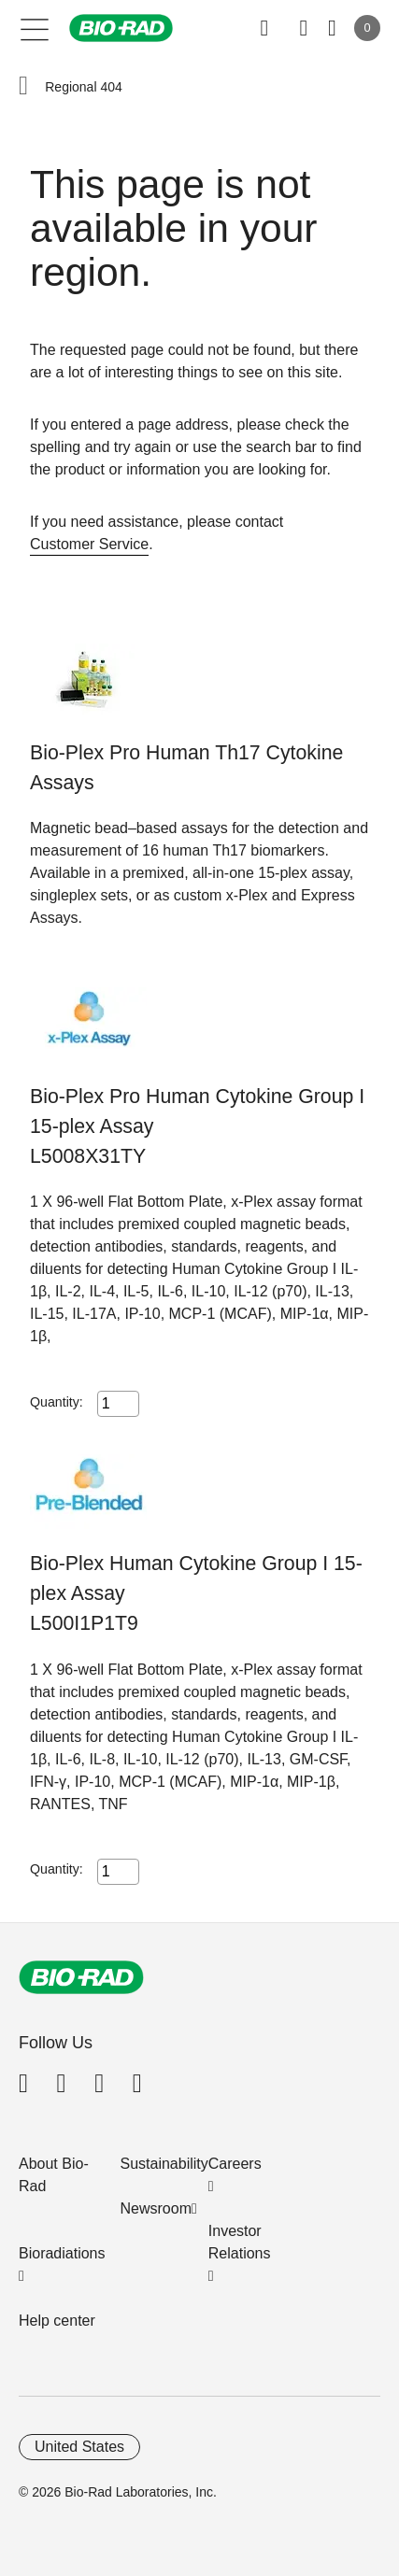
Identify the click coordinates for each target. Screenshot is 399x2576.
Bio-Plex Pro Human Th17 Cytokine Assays (186, 768)
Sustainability (164, 2164)
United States (79, 2447)
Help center (57, 2320)
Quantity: (56, 1401)
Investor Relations (239, 2242)
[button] (23, 87)
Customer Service (89, 544)
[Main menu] (35, 28)
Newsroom (156, 2208)
